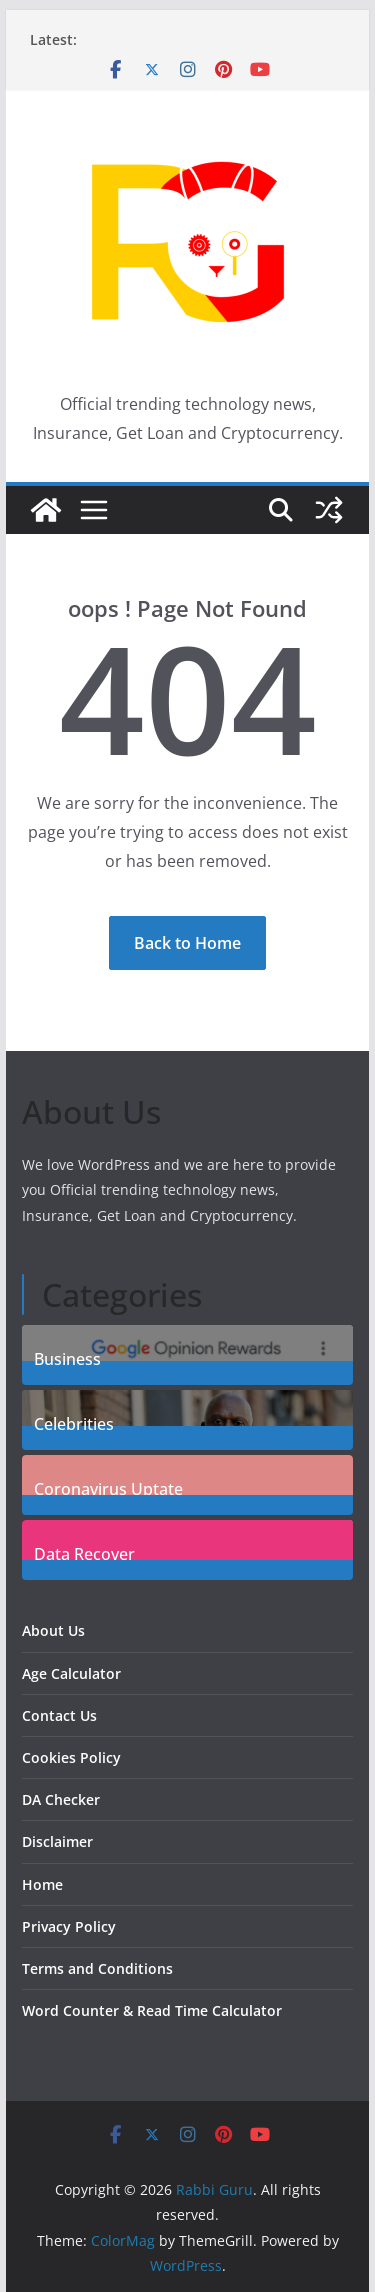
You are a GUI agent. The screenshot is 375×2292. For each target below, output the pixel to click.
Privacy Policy (69, 1926)
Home (42, 1884)
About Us (53, 1630)
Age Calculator (71, 1673)
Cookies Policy (71, 1757)
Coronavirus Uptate (108, 1486)
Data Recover (84, 1551)
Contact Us (59, 1715)
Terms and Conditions (97, 1968)
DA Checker (61, 1799)
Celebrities (74, 1421)
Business (67, 1356)
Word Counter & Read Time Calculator (152, 2010)
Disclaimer (57, 1841)
